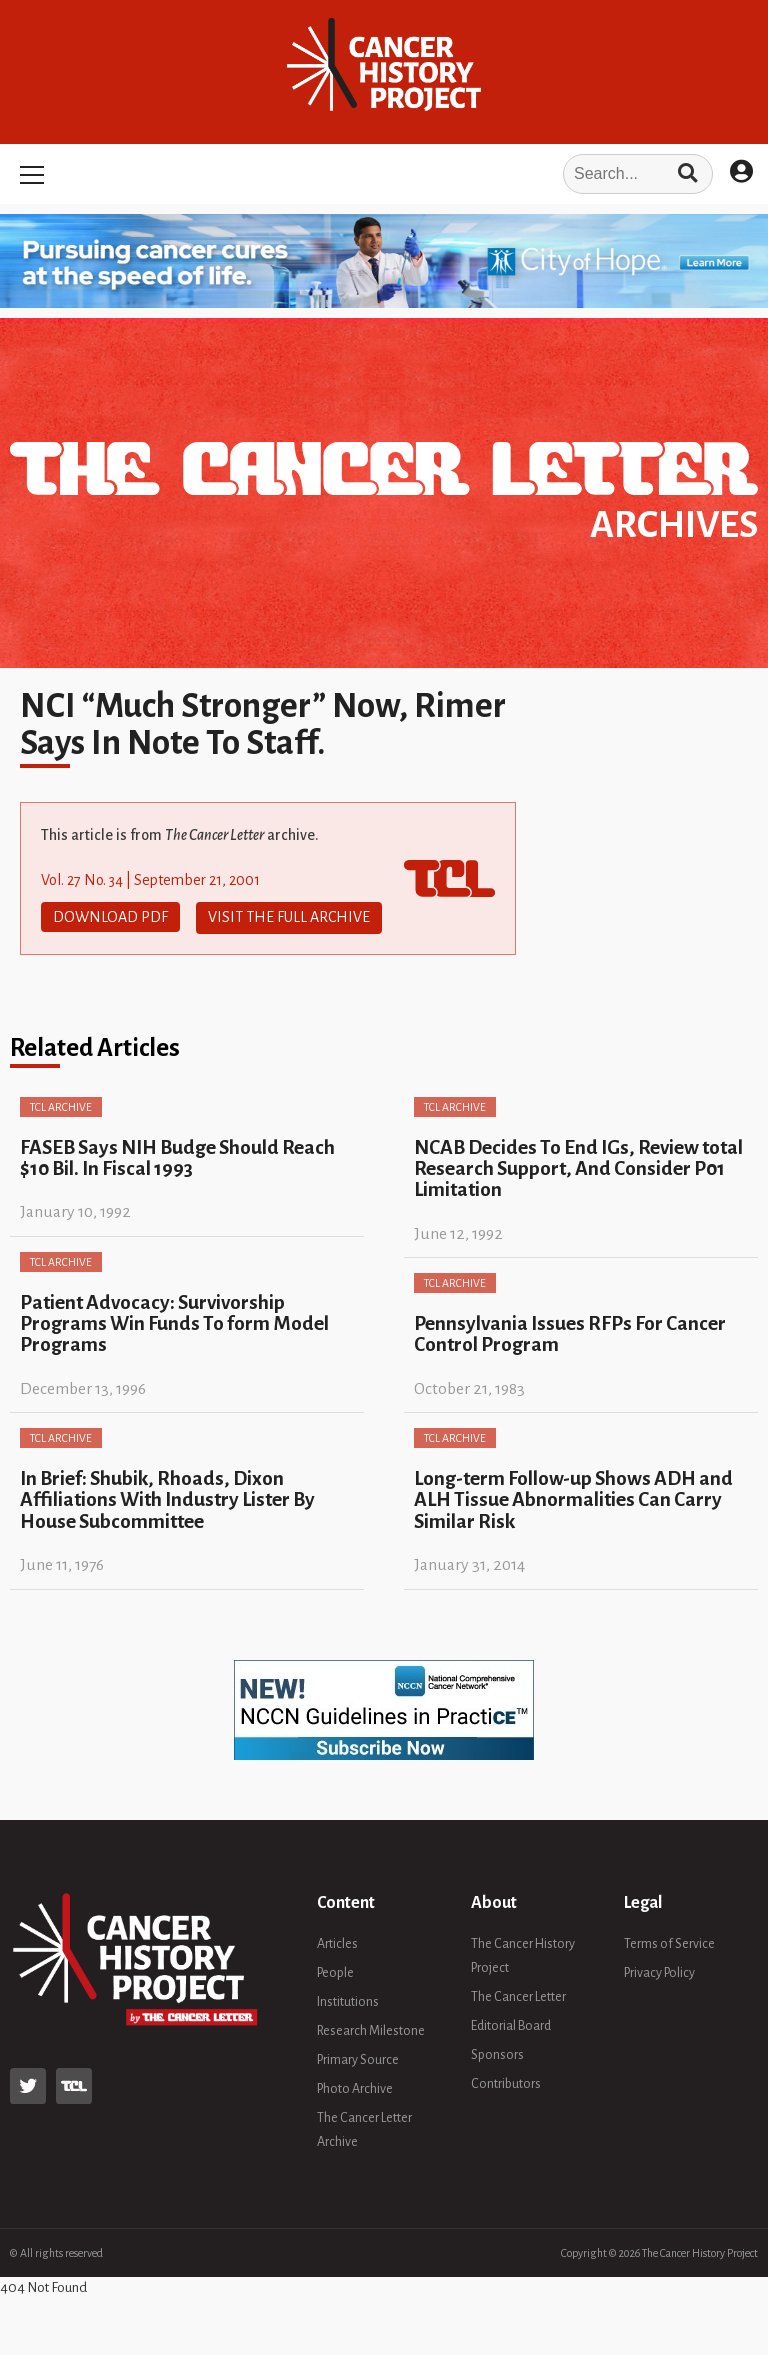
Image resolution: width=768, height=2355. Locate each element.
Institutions (348, 2001)
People (335, 1972)
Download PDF (110, 917)
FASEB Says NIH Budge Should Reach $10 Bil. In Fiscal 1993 (177, 1156)
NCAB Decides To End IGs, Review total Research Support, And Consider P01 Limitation (578, 1167)
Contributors (506, 2083)
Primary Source (358, 2059)
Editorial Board (511, 2025)
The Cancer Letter (518, 1996)
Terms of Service (669, 1943)
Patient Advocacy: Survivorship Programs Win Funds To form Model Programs (174, 1322)
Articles (337, 1943)
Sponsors (497, 2054)
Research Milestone (371, 2030)
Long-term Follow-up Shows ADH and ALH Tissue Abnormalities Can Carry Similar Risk (573, 1498)
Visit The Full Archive (289, 917)
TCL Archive (61, 1105)
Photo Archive (355, 2088)
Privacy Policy (659, 1972)
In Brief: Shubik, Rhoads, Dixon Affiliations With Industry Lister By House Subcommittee (167, 1498)
